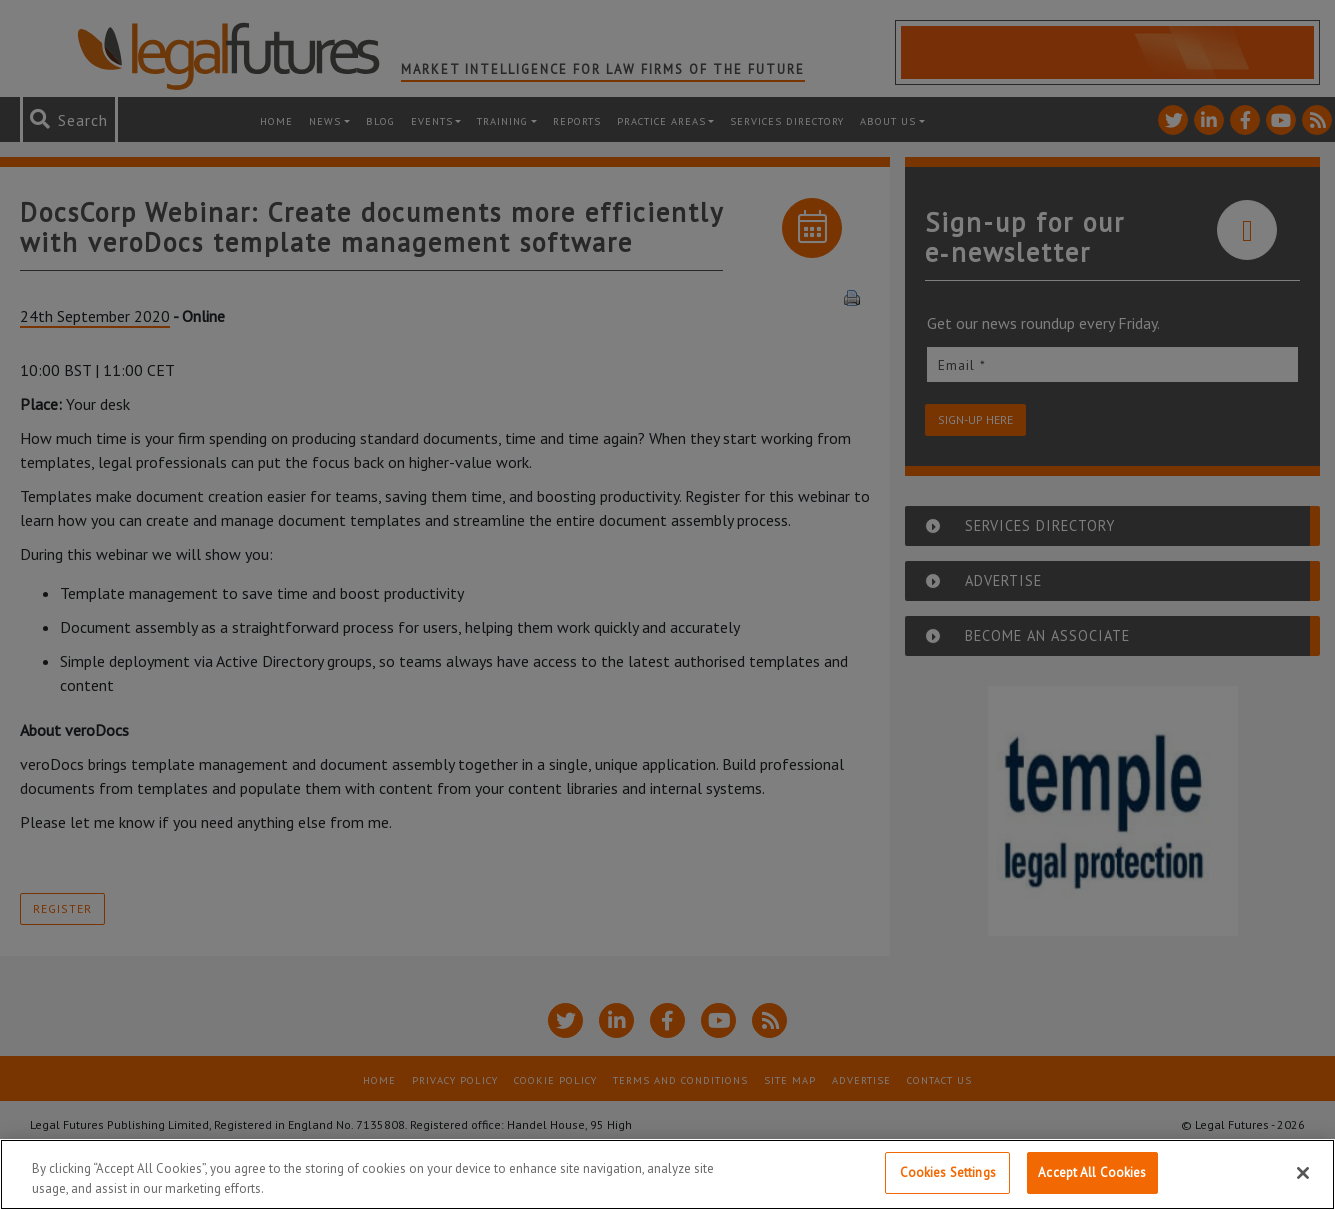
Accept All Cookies (1092, 1172)
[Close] (1303, 1173)
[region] (667, 1174)
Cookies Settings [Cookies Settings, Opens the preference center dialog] (948, 1172)
